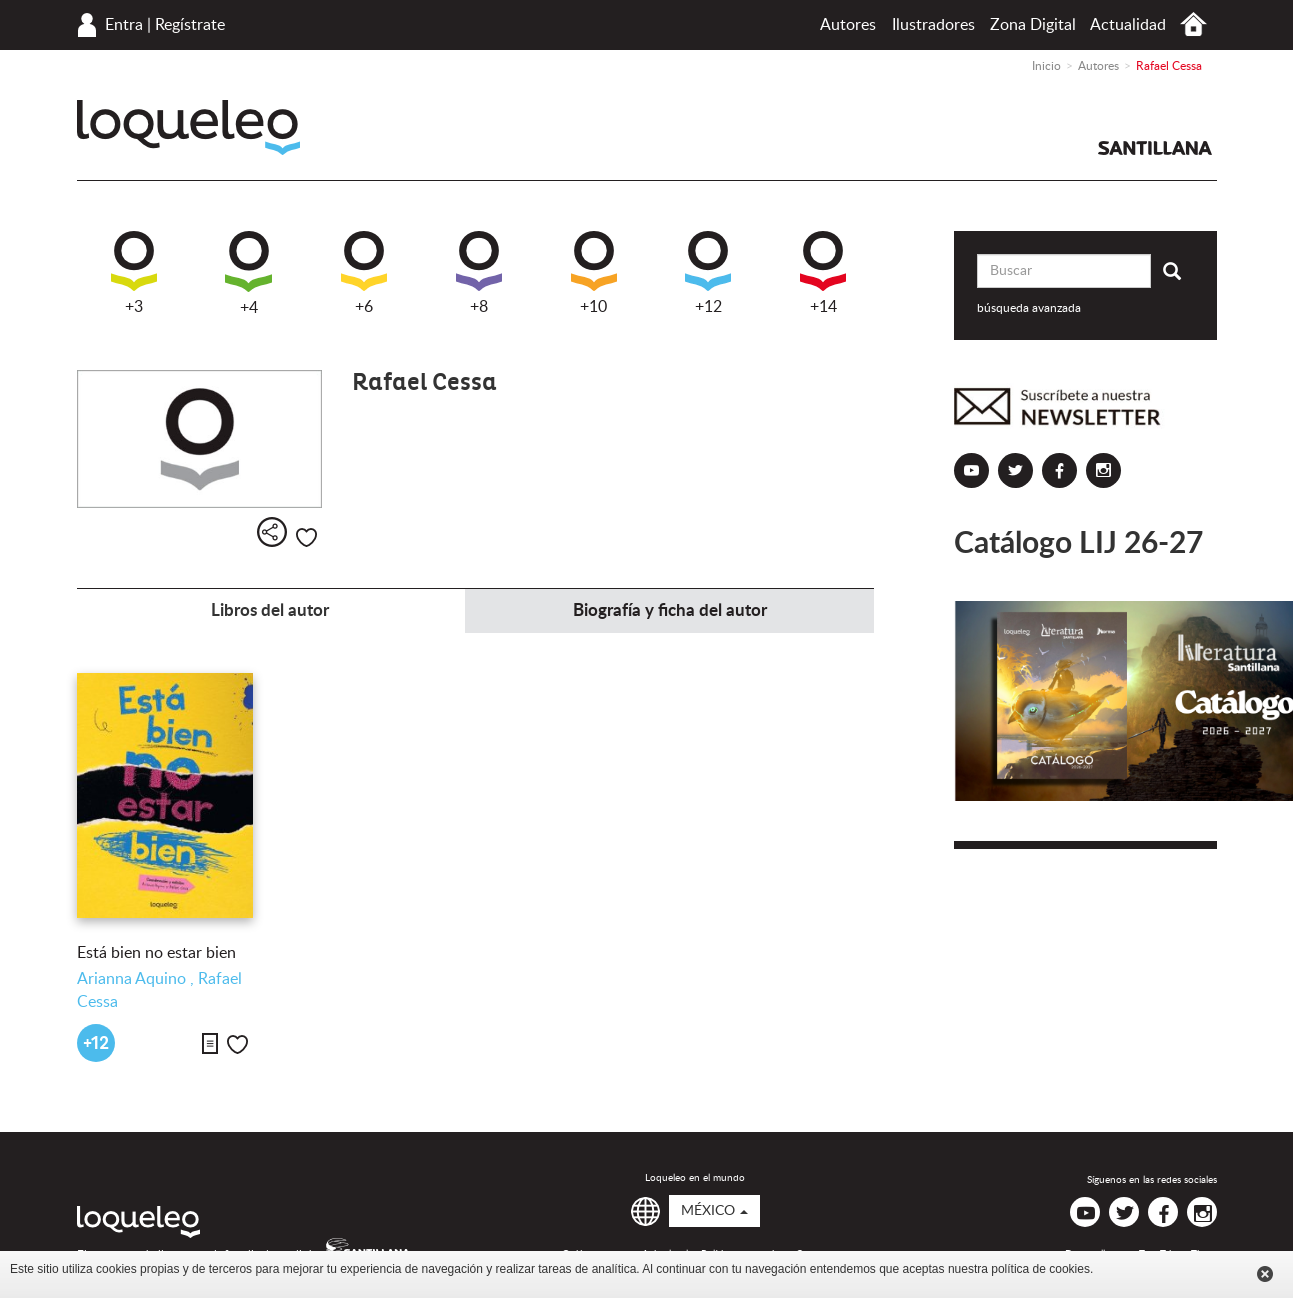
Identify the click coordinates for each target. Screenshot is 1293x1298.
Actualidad (1128, 25)
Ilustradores (933, 25)
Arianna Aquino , (137, 979)
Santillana (1155, 148)
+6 (364, 273)
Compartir (272, 532)
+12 (708, 273)
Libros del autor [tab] (270, 610)
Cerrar (1265, 1274)
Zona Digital (1033, 25)
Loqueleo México (188, 127)
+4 (248, 273)
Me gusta (306, 537)
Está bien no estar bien (156, 953)
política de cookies (1040, 1269)
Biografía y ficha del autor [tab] (670, 610)
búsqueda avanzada (1029, 308)
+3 (134, 273)
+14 (823, 273)
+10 (594, 273)
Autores (848, 25)
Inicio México (1193, 24)
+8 (479, 273)
